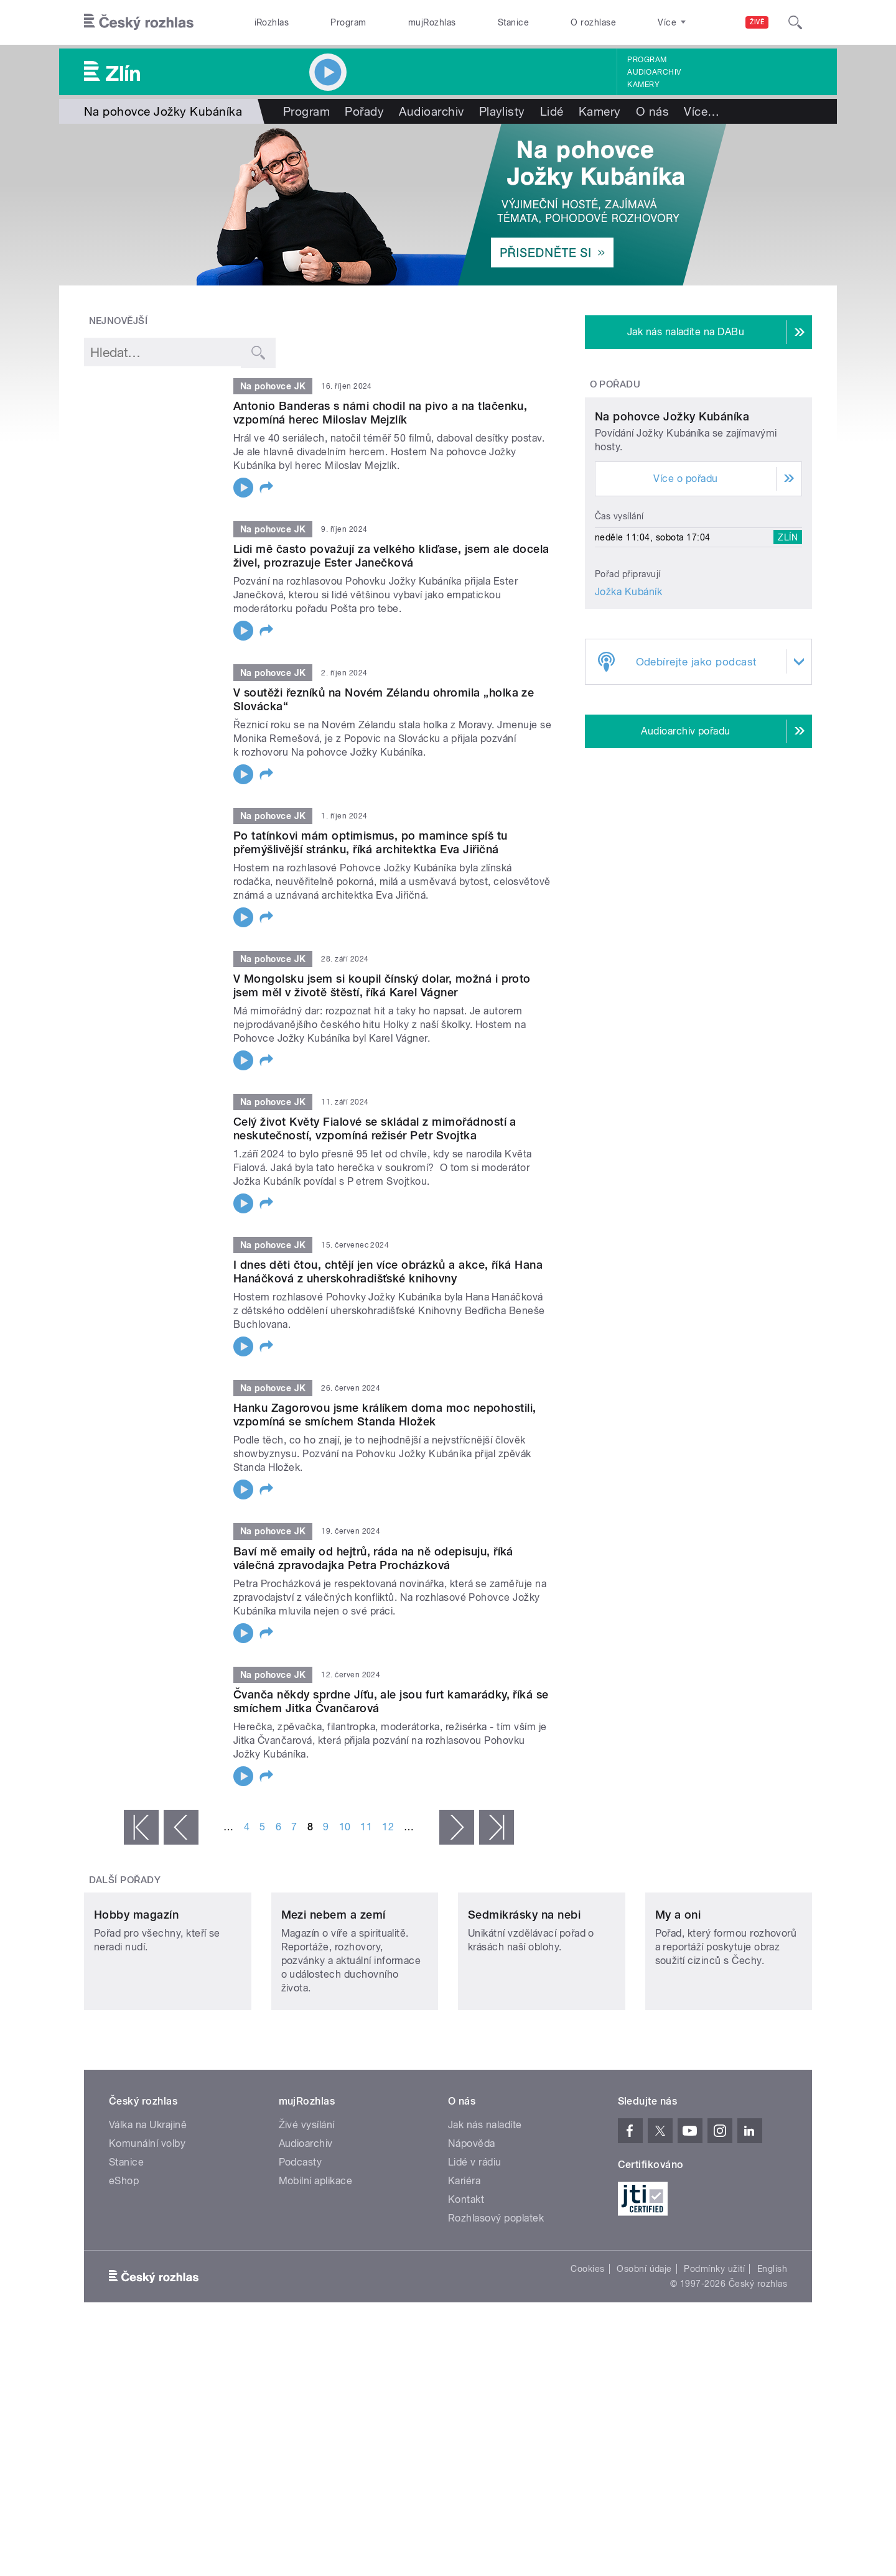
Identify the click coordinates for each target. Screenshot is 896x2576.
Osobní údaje (644, 2351)
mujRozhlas (432, 22)
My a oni (678, 1997)
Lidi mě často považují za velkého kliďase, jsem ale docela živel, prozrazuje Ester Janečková (391, 555)
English (772, 2351)
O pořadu (615, 384)
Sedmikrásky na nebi (524, 1997)
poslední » (496, 1827)
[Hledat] (795, 22)
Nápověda (471, 2226)
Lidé (552, 111)
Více (701, 111)
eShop (124, 2263)
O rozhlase (593, 22)
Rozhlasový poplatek (496, 2301)
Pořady (364, 111)
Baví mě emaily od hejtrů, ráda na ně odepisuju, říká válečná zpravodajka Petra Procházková (373, 1558)
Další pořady (125, 1880)
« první (141, 1827)
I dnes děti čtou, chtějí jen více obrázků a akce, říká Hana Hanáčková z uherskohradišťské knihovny (388, 1271)
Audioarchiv (654, 72)
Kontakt (466, 2282)
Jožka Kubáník (628, 708)
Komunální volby (147, 2226)
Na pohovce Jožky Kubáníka (672, 532)
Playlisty (502, 111)
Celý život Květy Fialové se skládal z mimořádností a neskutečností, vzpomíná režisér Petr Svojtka (374, 1128)
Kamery (643, 84)
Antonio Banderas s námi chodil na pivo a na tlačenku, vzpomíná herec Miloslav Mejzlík (380, 412)
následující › (456, 1827)
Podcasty (300, 2245)
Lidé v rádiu (475, 2245)
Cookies (587, 2351)
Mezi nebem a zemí (333, 1997)
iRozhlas (271, 22)
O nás (652, 111)
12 (388, 1827)
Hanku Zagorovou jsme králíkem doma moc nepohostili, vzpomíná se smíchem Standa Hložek (384, 1414)
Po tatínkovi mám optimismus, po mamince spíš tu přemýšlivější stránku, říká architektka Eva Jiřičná (370, 842)
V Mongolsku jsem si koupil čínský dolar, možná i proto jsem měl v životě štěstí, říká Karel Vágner (382, 985)
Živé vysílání (307, 2207)
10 (345, 1827)
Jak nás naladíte (485, 2207)
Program (348, 22)
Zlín (788, 654)
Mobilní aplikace (316, 2263)
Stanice (513, 22)
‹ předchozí (181, 1827)
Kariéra (464, 2263)
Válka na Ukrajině (148, 2207)
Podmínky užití (714, 2351)
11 (366, 1827)
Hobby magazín (136, 1997)
